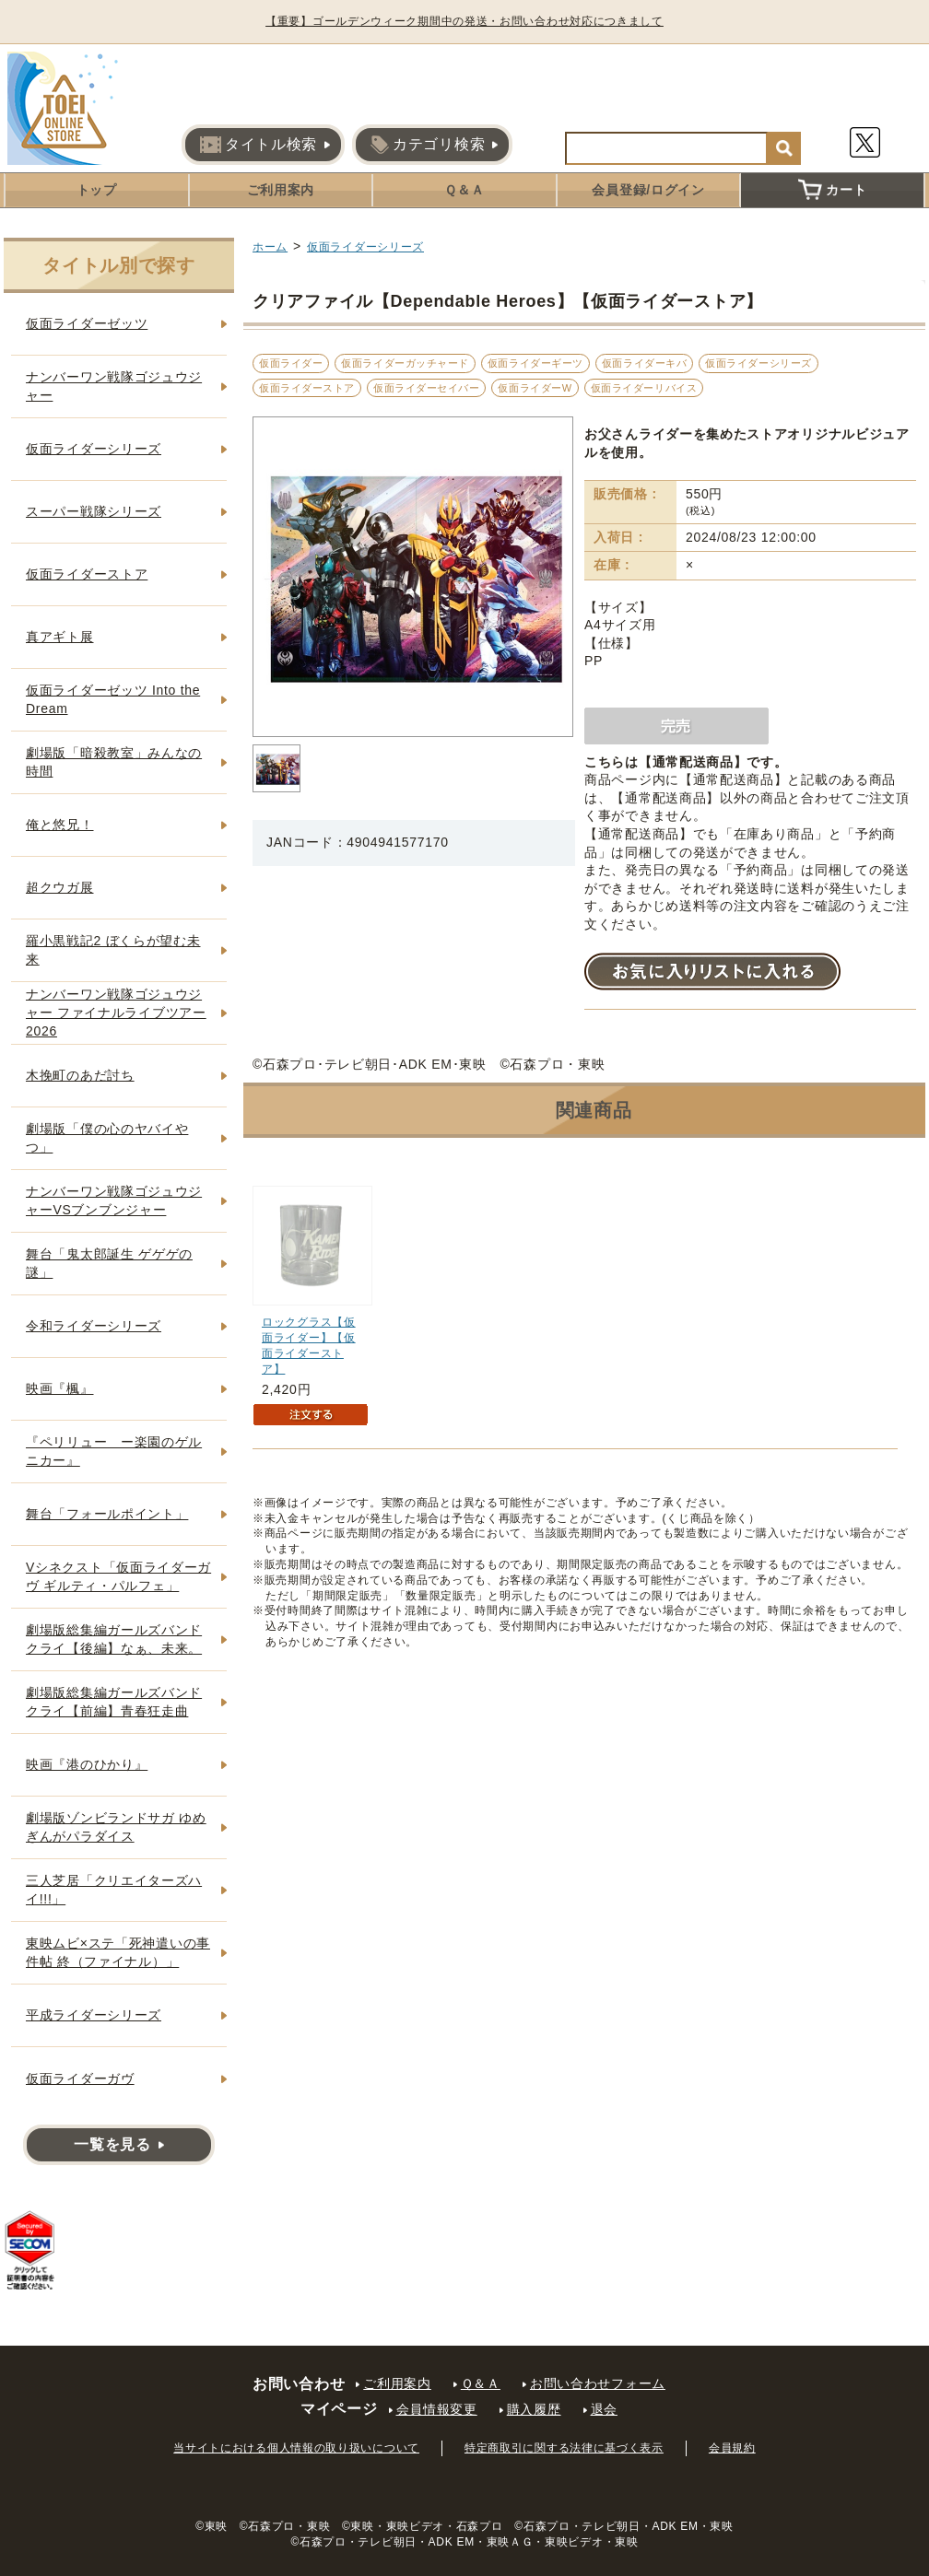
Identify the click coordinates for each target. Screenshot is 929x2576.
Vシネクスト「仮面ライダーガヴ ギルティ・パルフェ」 (118, 1576)
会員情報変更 (436, 2409)
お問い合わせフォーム (597, 2383)
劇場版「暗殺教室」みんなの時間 (114, 762)
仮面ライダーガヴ (80, 2078)
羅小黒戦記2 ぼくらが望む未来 (113, 949)
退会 (604, 2409)
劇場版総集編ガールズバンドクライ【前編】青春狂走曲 (114, 1701)
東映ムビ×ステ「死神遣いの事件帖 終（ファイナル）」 (118, 1952)
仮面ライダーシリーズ (365, 246)
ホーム (270, 246)
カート (832, 190)
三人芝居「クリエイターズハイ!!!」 (114, 1889)
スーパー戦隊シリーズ (93, 511)
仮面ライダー (291, 363)
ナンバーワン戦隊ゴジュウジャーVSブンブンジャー (114, 1200)
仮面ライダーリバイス (644, 387)
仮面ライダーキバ (644, 363)
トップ (96, 189)
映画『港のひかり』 (86, 1764)
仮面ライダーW (534, 387)
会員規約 (732, 2447)
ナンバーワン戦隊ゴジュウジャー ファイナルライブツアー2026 (116, 1012)
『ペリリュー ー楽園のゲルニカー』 (114, 1451)
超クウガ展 (60, 887)
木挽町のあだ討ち (80, 1075)
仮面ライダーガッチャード (405, 363)
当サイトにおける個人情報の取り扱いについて (296, 2447)
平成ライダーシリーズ (93, 2015)
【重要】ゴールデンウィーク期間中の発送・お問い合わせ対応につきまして (464, 21)
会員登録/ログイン (648, 189)
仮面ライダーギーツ (535, 363)
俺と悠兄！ (60, 824)
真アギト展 (60, 636)
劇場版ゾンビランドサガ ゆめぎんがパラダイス (116, 1827)
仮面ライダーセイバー (426, 387)
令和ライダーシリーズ (93, 1325)
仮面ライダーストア (307, 387)
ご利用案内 (281, 189)
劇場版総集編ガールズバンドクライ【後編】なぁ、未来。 (114, 1639)
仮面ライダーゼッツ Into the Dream (113, 699)
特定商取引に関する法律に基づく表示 (564, 2447)
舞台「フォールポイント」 (107, 1513)
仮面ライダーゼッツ (86, 323)
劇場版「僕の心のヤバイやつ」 (107, 1137)
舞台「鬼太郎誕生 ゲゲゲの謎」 (109, 1263)
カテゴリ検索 (427, 144)
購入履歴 (534, 2409)
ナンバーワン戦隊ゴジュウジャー (114, 386)
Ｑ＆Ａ (464, 189)
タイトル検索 (258, 144)
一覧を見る (112, 2144)
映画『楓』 (60, 1388)
